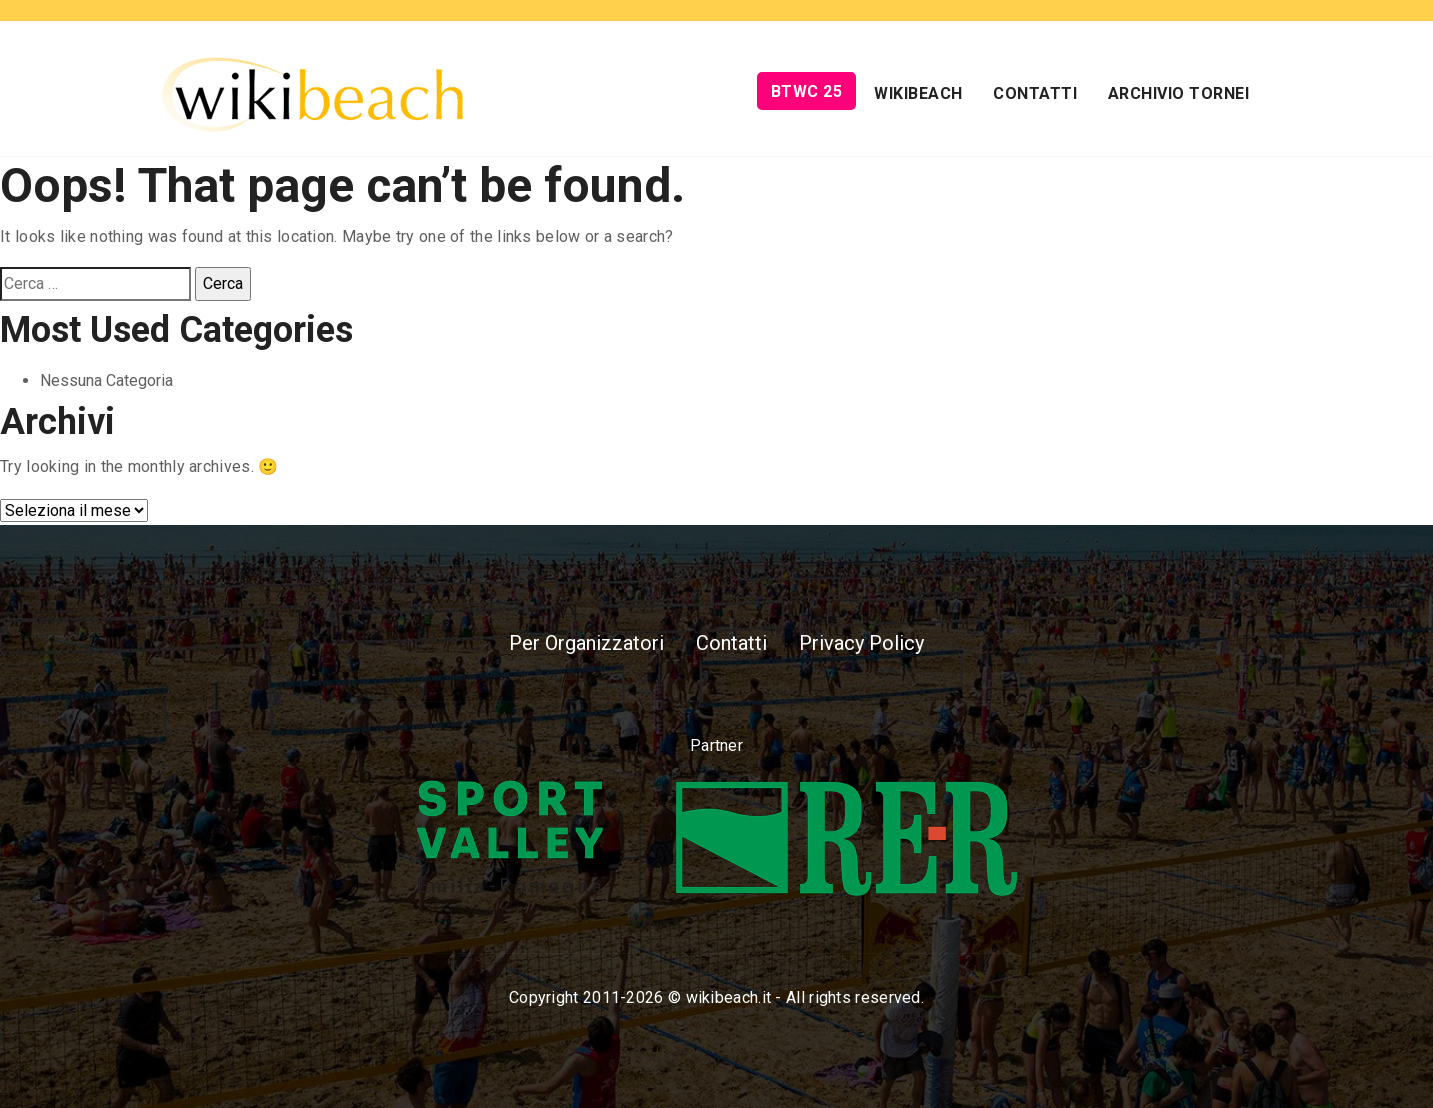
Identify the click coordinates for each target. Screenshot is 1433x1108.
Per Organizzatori (586, 643)
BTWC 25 (807, 91)
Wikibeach (918, 93)
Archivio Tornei (1179, 93)
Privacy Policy (861, 643)
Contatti (1035, 93)
